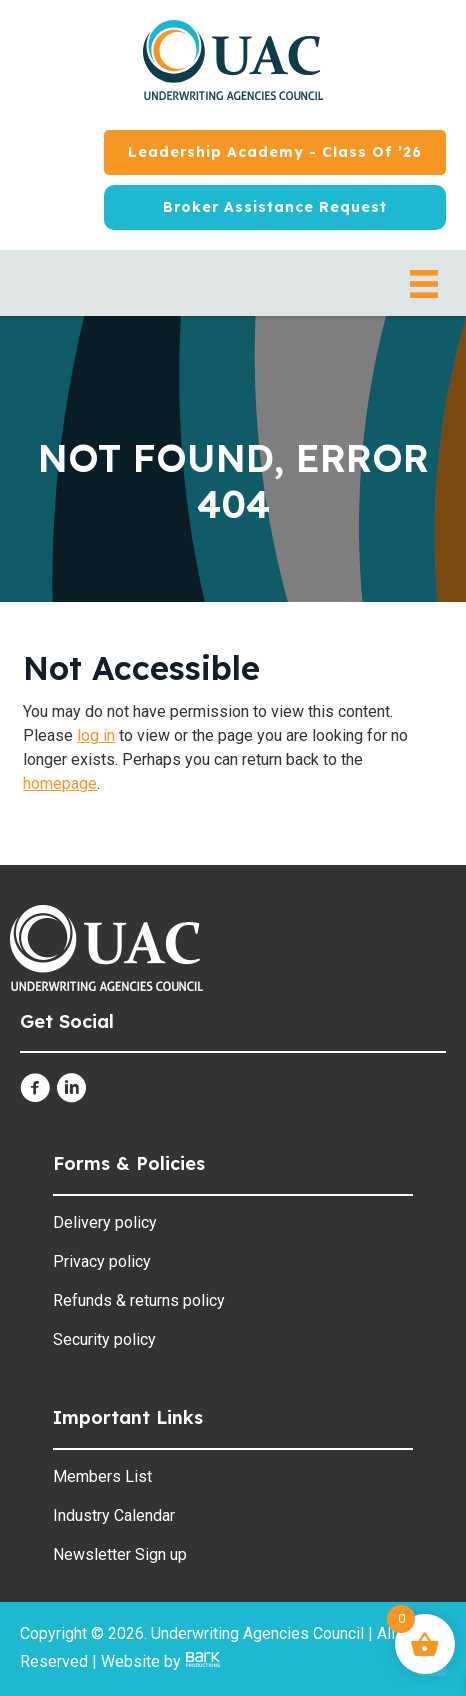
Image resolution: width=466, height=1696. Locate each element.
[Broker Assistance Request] (275, 207)
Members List (102, 1476)
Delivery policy (105, 1222)
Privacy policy (102, 1261)
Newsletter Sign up (120, 1554)
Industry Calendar (114, 1515)
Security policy (104, 1339)
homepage (60, 783)
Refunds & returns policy (139, 1300)
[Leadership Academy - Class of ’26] (275, 152)
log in (96, 735)
